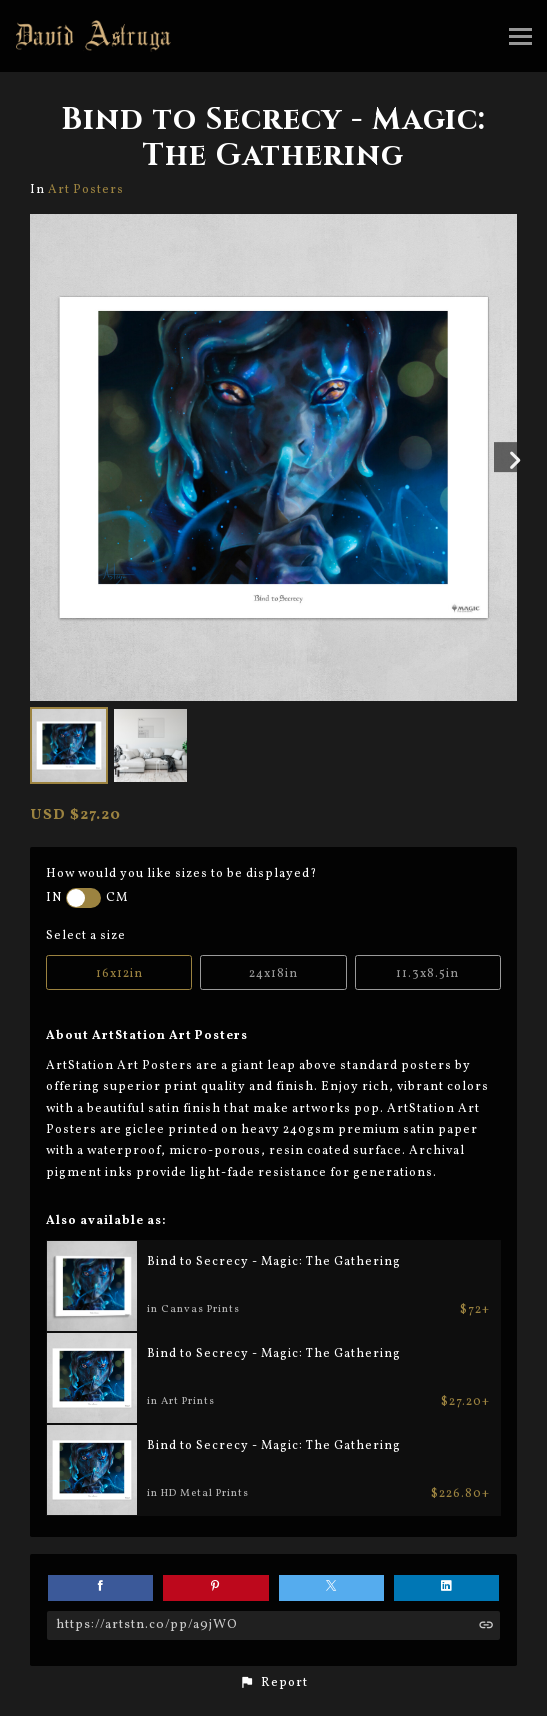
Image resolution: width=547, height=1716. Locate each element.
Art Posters (86, 189)
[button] (273, 1683)
